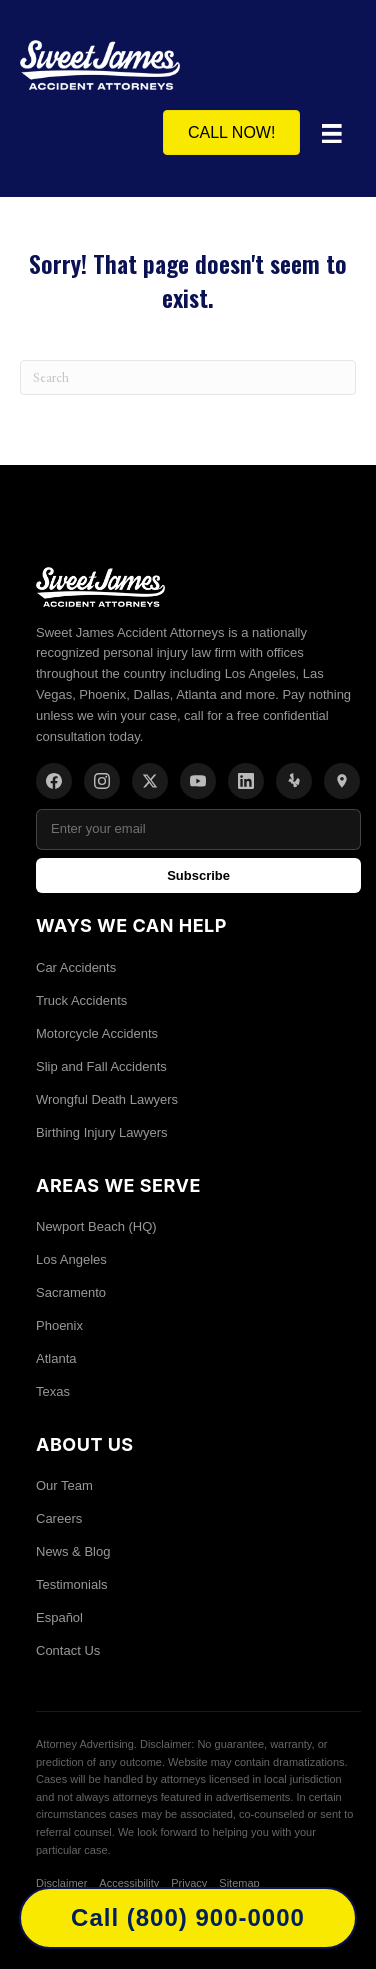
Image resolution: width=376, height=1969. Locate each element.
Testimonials (72, 1584)
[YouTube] (198, 781)
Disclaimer (61, 1883)
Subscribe (198, 875)
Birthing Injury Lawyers (102, 1132)
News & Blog (73, 1551)
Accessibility (129, 1883)
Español (59, 1617)
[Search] (188, 377)
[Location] (342, 781)
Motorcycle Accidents (97, 1033)
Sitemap (239, 1883)
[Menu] (332, 134)
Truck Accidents (81, 1000)
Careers (59, 1518)
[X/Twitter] (150, 781)
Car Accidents (76, 967)
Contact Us (68, 1650)
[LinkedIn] (246, 781)
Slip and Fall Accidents (101, 1066)
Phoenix (59, 1325)
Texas (53, 1391)
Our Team (64, 1485)
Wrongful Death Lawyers (107, 1099)
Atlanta (56, 1358)
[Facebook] (54, 781)
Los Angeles (71, 1259)
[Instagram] (102, 781)
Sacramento (71, 1292)
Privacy (189, 1883)
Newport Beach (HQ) (96, 1226)
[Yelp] (294, 781)
